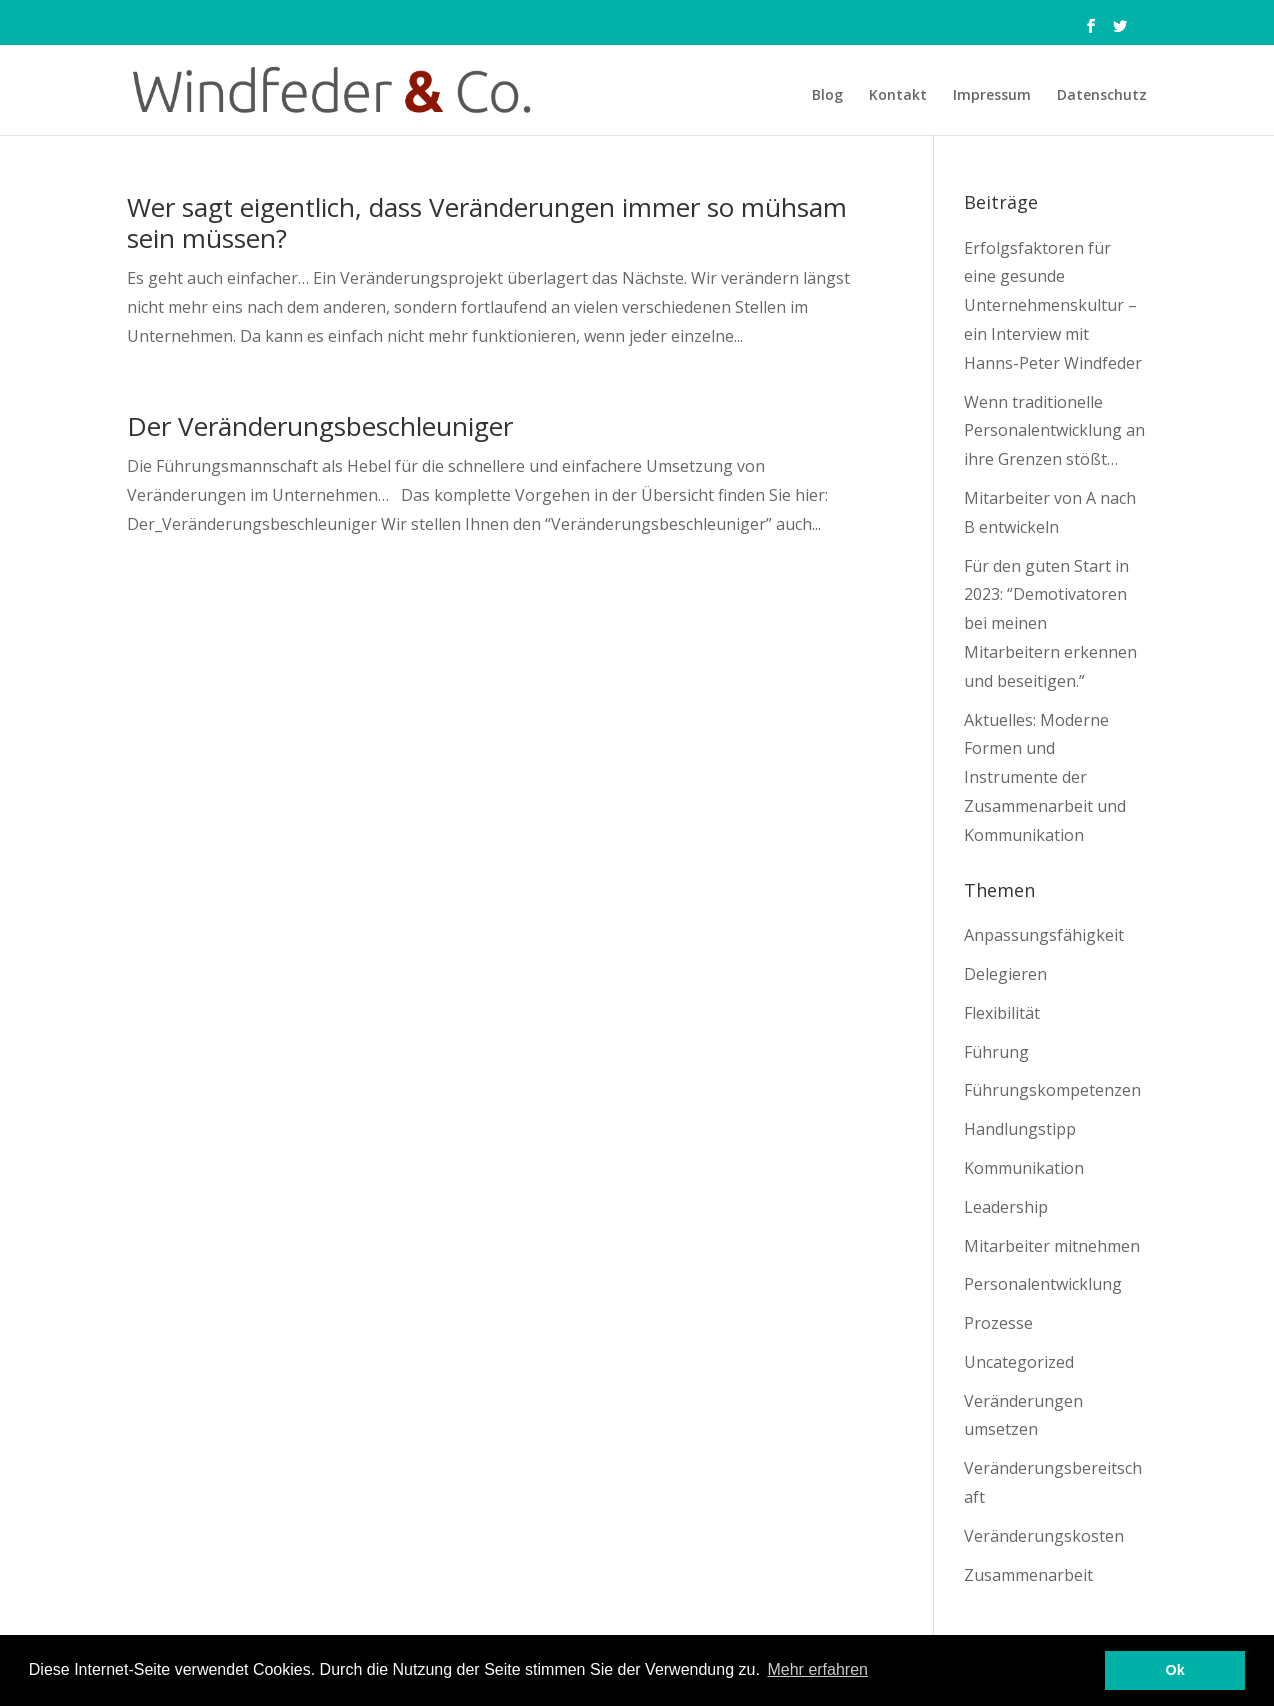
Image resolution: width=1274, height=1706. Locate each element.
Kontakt (898, 96)
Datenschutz (1102, 96)
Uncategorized (1019, 1362)
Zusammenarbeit (1028, 1575)
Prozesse (998, 1323)
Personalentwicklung (1043, 1284)
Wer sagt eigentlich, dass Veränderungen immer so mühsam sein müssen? (487, 222)
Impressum (992, 96)
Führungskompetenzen (1052, 1090)
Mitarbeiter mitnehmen (1052, 1246)
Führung (996, 1052)
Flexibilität (1002, 1013)
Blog (827, 96)
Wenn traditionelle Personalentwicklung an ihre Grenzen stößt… (1054, 431)
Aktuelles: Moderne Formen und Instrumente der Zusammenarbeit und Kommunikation (1045, 777)
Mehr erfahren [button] (817, 1669)
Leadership (1006, 1207)
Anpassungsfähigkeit (1044, 935)
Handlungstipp (1020, 1129)
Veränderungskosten (1044, 1536)
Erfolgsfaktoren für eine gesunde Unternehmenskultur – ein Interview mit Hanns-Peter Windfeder (1053, 305)
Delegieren (1005, 974)
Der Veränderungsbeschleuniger (320, 426)
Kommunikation (1024, 1168)
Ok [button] (1175, 1670)
